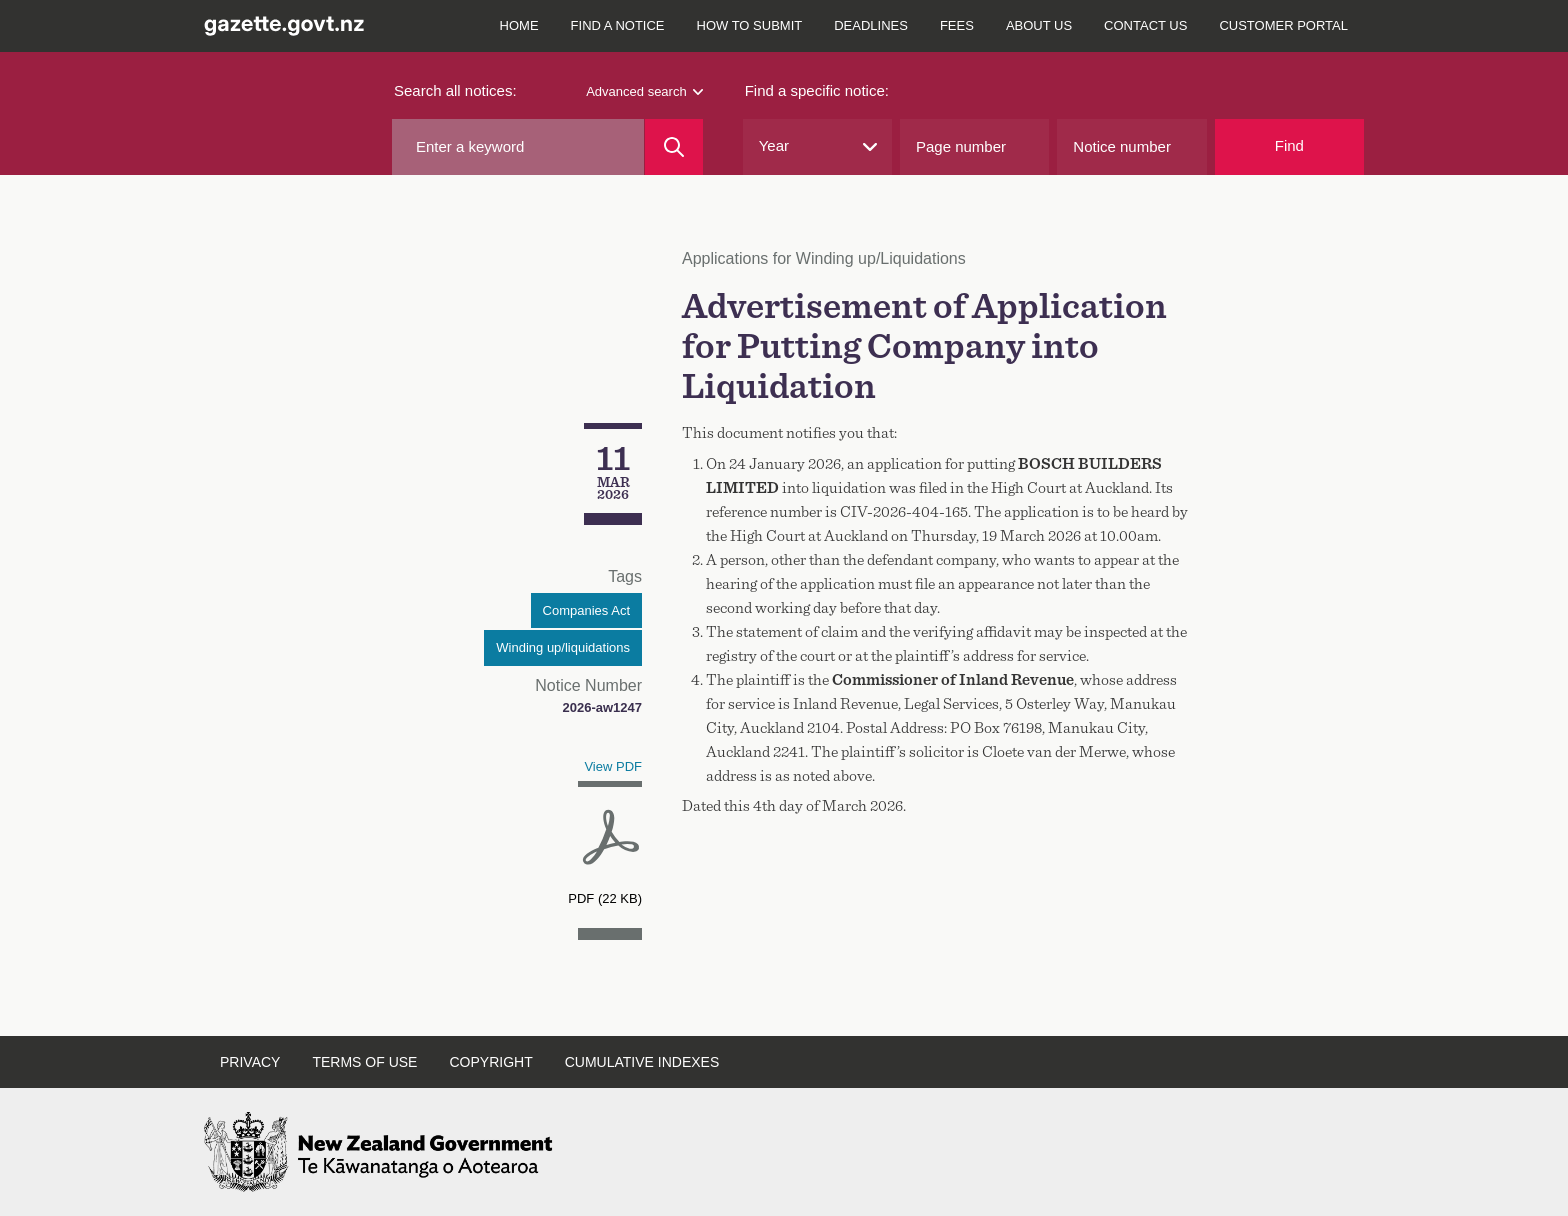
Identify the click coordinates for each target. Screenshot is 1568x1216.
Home (519, 25)
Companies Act (586, 610)
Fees (957, 25)
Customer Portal (1283, 25)
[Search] (673, 147)
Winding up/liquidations (563, 647)
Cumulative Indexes (642, 1062)
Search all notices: (455, 90)
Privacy (250, 1062)
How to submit (750, 25)
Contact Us (1145, 25)
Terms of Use (364, 1062)
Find (1289, 145)
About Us (1039, 25)
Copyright (490, 1062)
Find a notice (618, 25)
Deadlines (871, 25)
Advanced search (644, 91)
